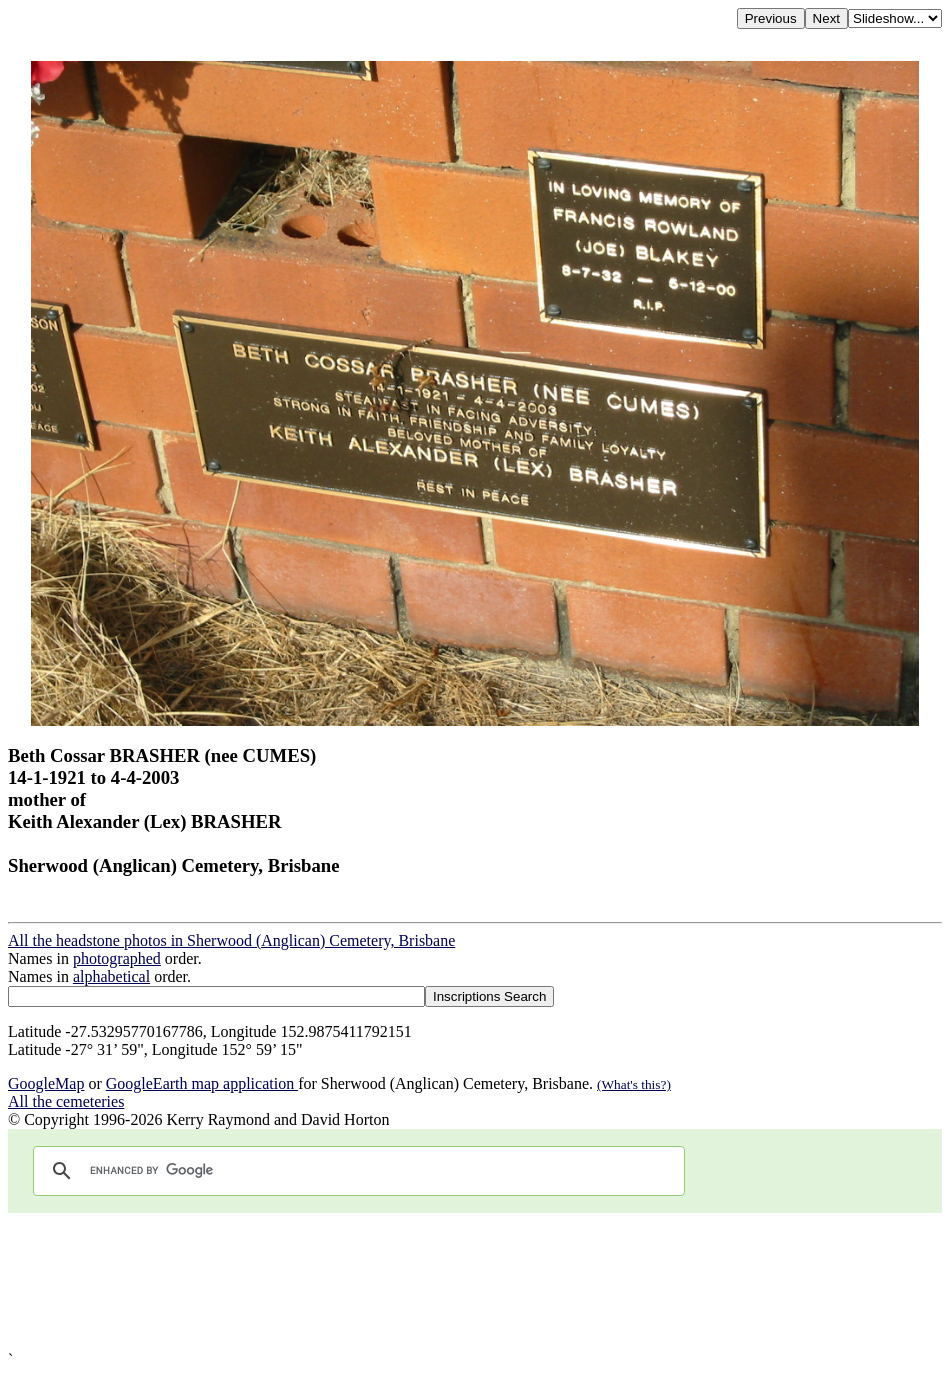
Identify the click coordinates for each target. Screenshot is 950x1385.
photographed (117, 958)
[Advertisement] (475, 1282)
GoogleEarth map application (202, 1083)
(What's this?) (634, 1084)
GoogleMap (46, 1083)
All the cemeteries (66, 1101)
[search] (356, 1171)
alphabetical (111, 976)
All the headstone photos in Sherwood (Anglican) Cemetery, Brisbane (231, 940)
